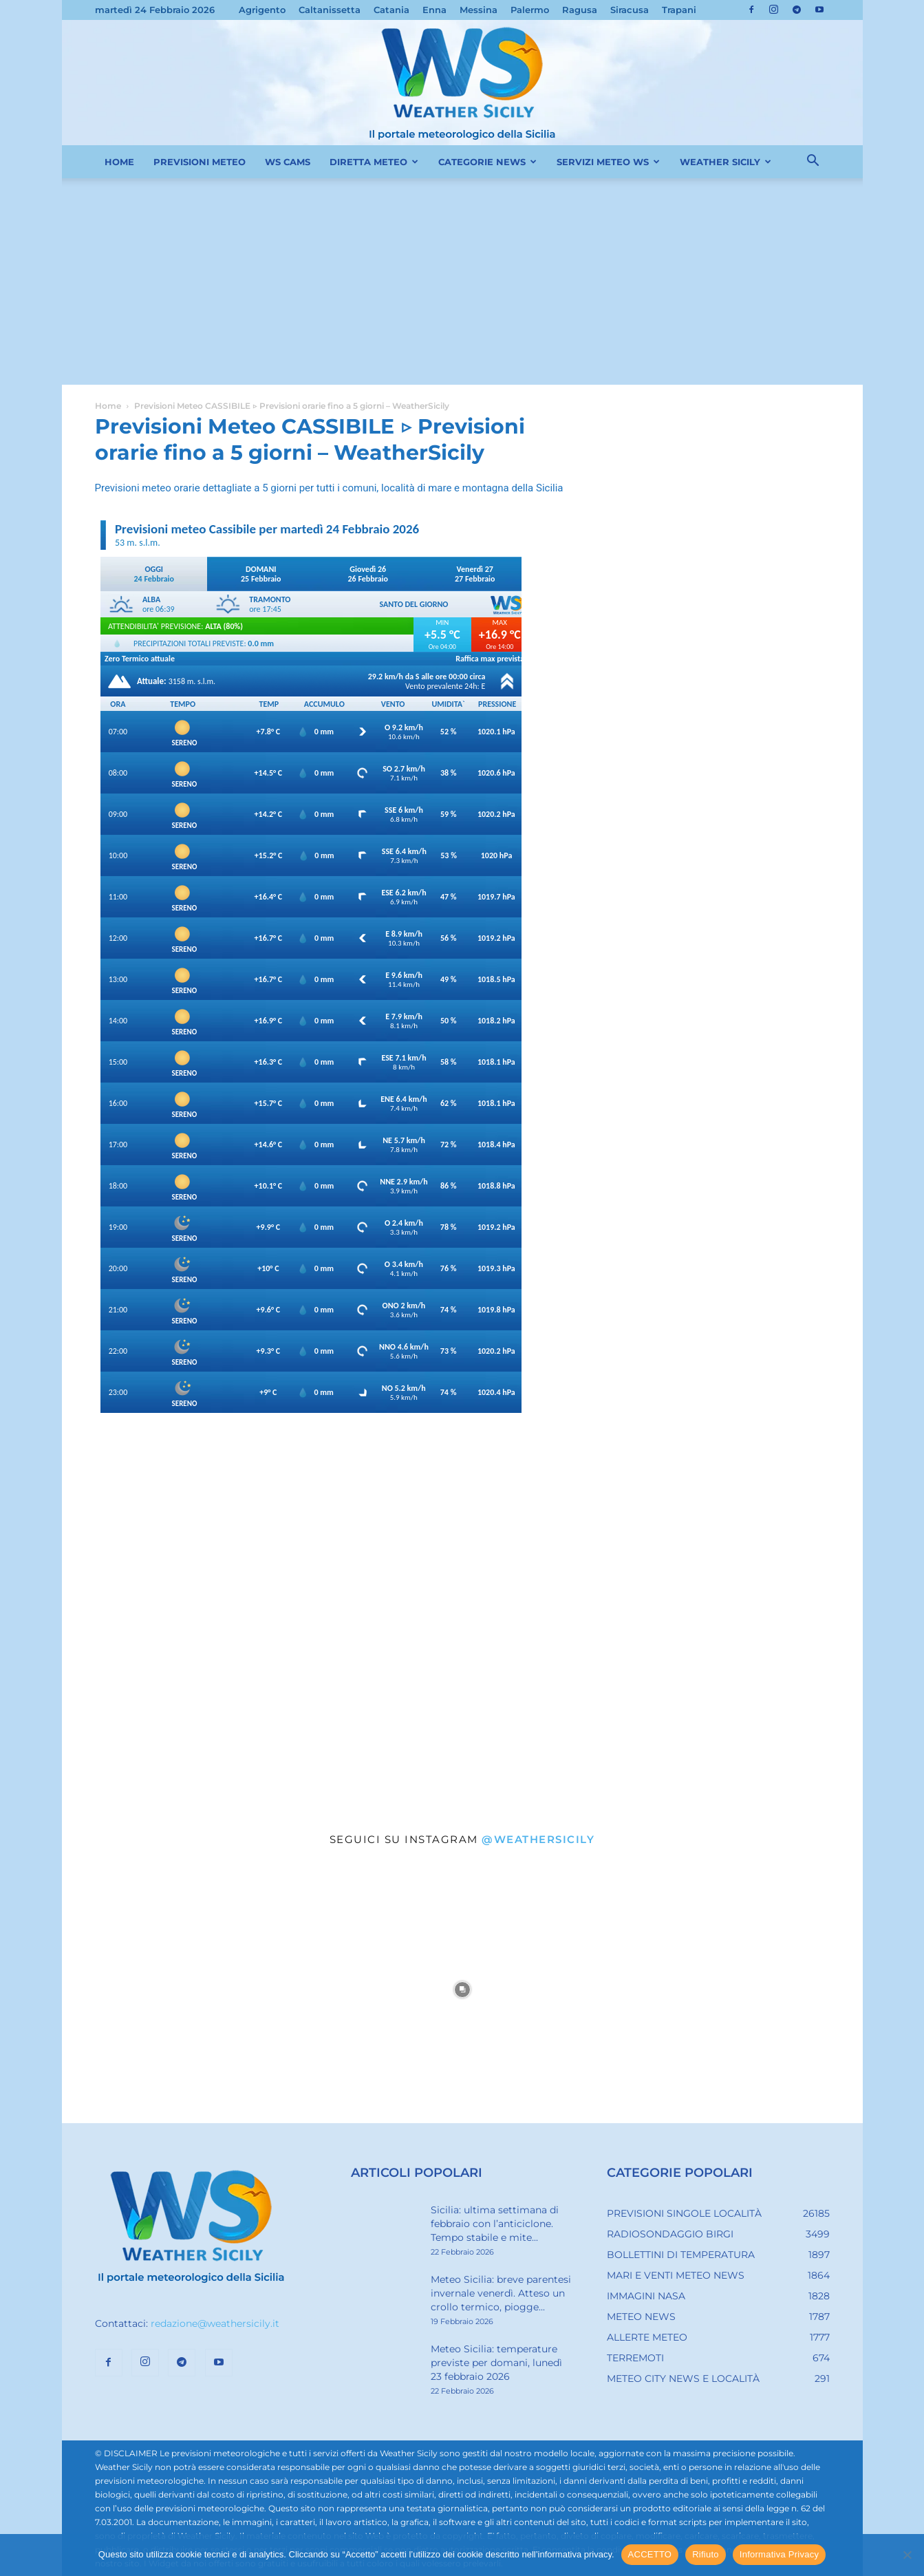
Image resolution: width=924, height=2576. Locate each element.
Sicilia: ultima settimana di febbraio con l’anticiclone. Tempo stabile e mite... (495, 2224)
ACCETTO (650, 2554)
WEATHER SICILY (725, 161)
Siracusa (629, 9)
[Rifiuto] (907, 2555)
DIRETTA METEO (374, 161)
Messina (478, 9)
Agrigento (262, 9)
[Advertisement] (462, 281)
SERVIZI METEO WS (608, 161)
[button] (813, 162)
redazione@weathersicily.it (215, 2323)
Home (108, 406)
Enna (434, 9)
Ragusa (579, 9)
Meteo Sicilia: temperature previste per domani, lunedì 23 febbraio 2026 (496, 2363)
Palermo (530, 9)
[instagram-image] (195, 1989)
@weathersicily (538, 1839)
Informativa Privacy (779, 2554)
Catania (391, 9)
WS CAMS (287, 161)
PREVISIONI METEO (199, 161)
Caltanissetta (330, 9)
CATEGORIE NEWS (487, 161)
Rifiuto (705, 2554)
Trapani (679, 9)
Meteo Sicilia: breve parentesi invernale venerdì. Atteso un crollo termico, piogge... (501, 2293)
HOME (119, 161)
